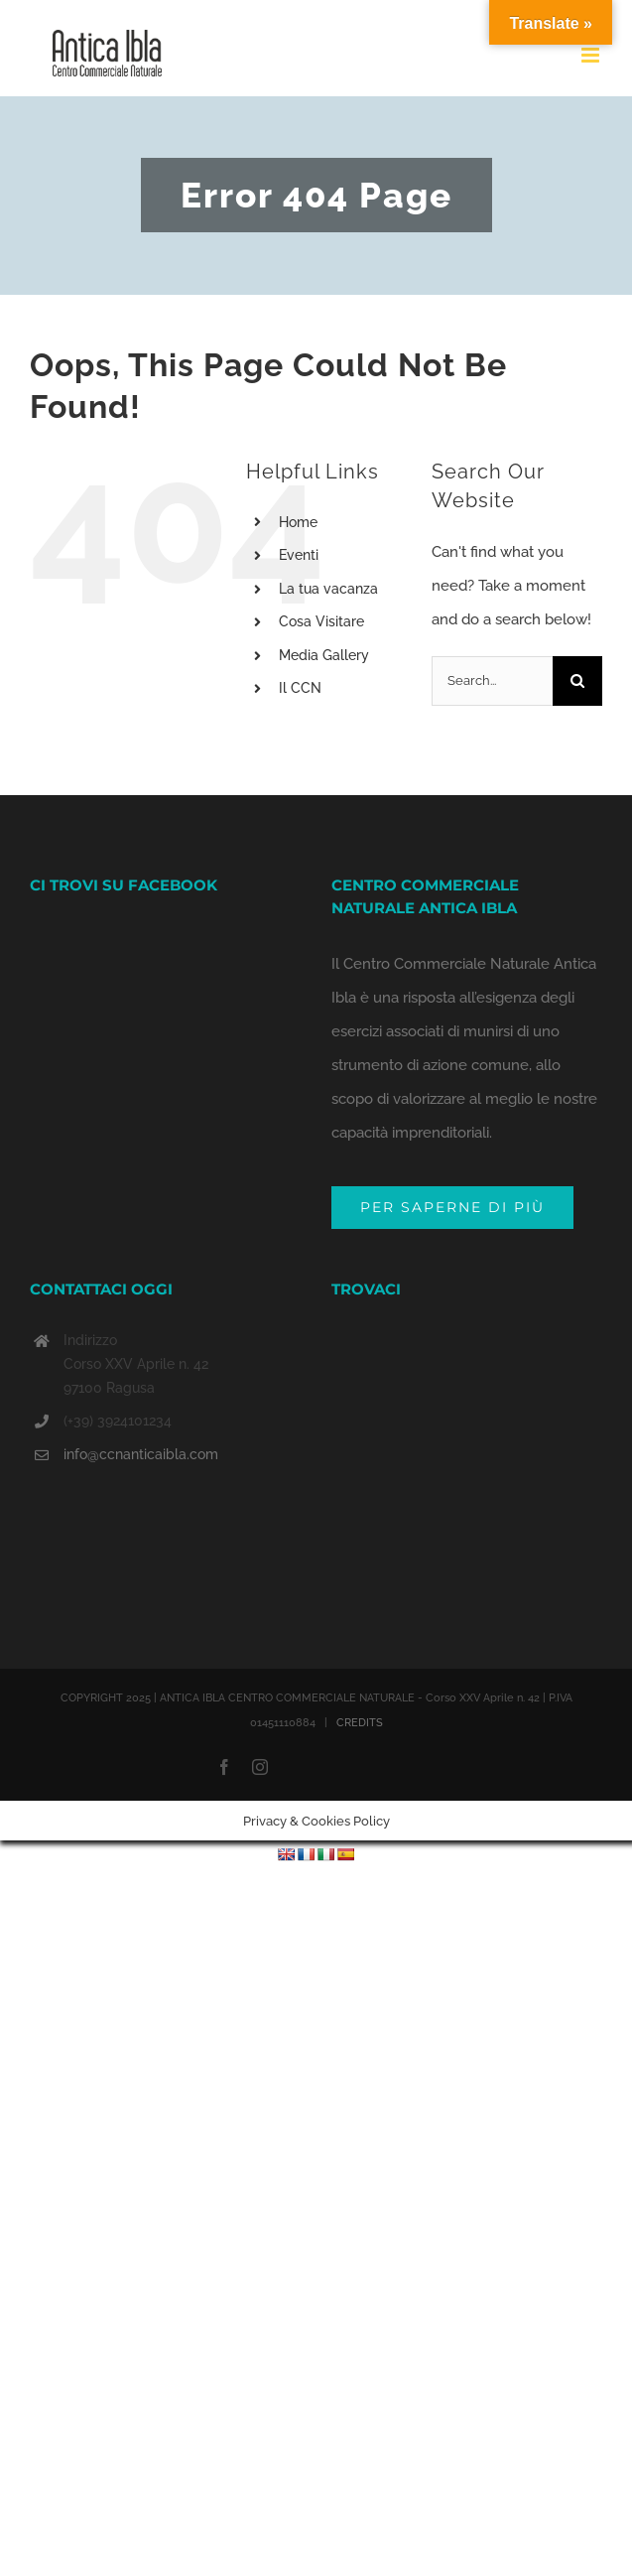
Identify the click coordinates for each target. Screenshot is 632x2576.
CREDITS (359, 1722)
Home (298, 522)
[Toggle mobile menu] (591, 55)
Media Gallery (324, 655)
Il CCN (300, 688)
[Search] (577, 681)
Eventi (298, 555)
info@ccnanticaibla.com (140, 1454)
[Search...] (492, 681)
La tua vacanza (328, 589)
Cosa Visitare (321, 621)
